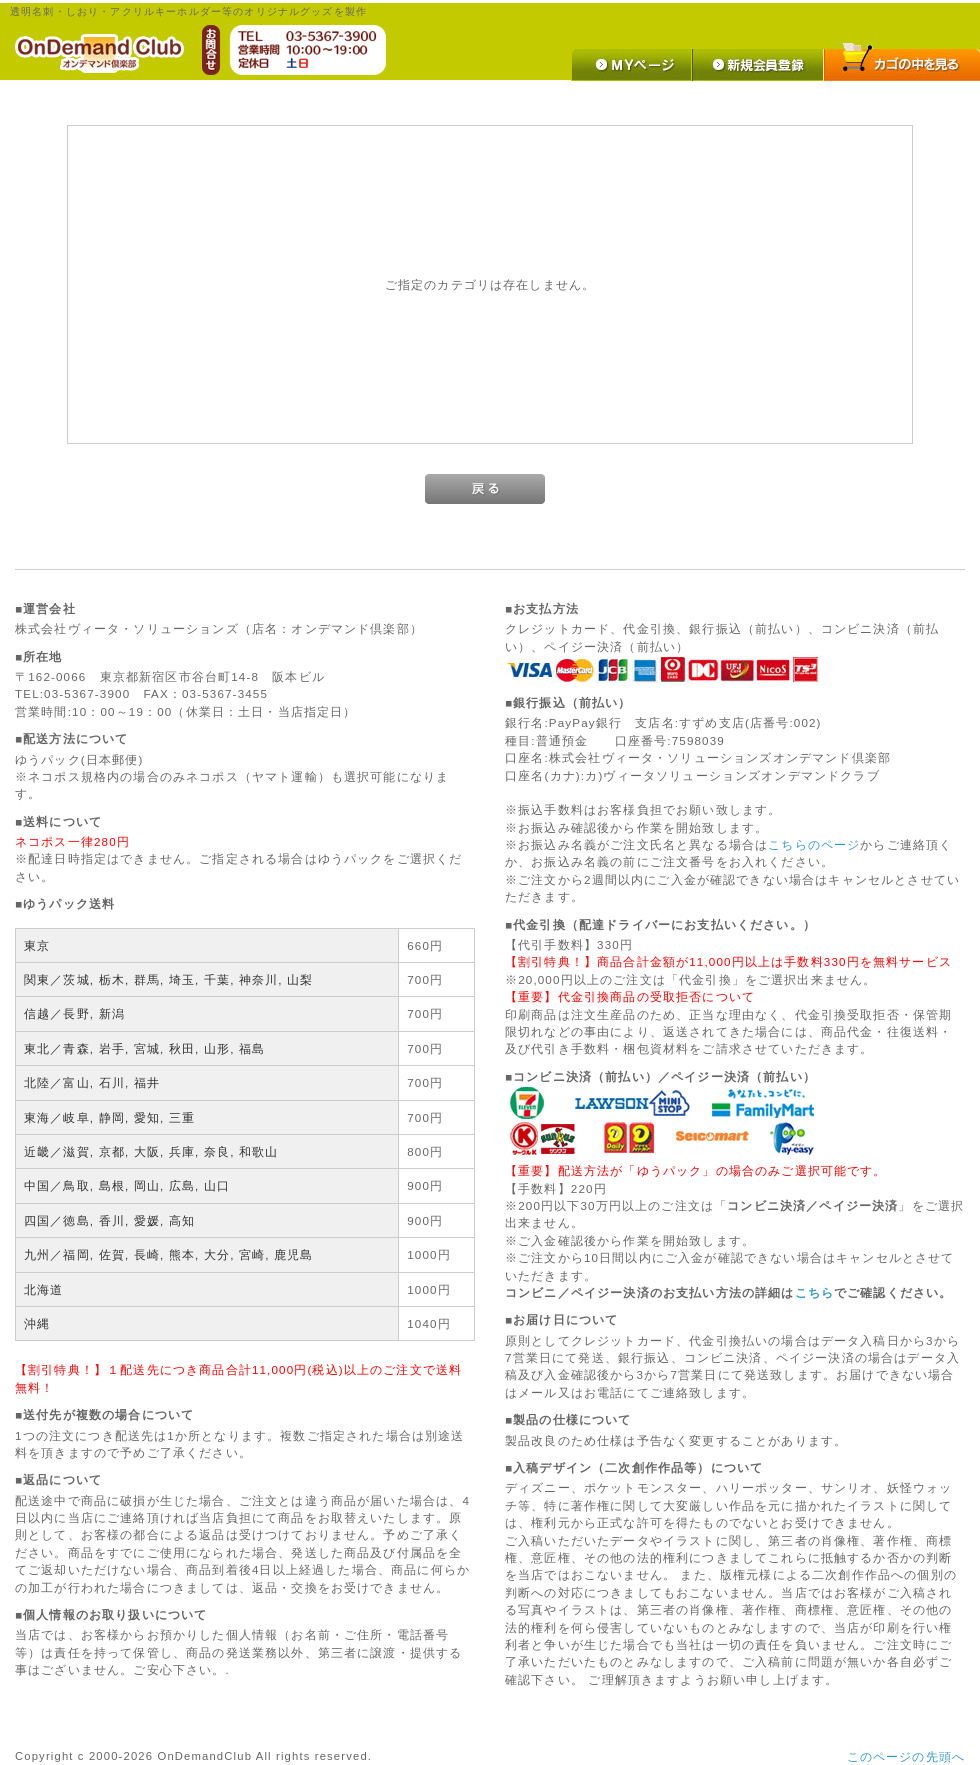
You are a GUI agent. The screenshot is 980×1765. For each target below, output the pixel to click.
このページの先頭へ (906, 1756)
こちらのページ (814, 844)
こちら (814, 1292)
